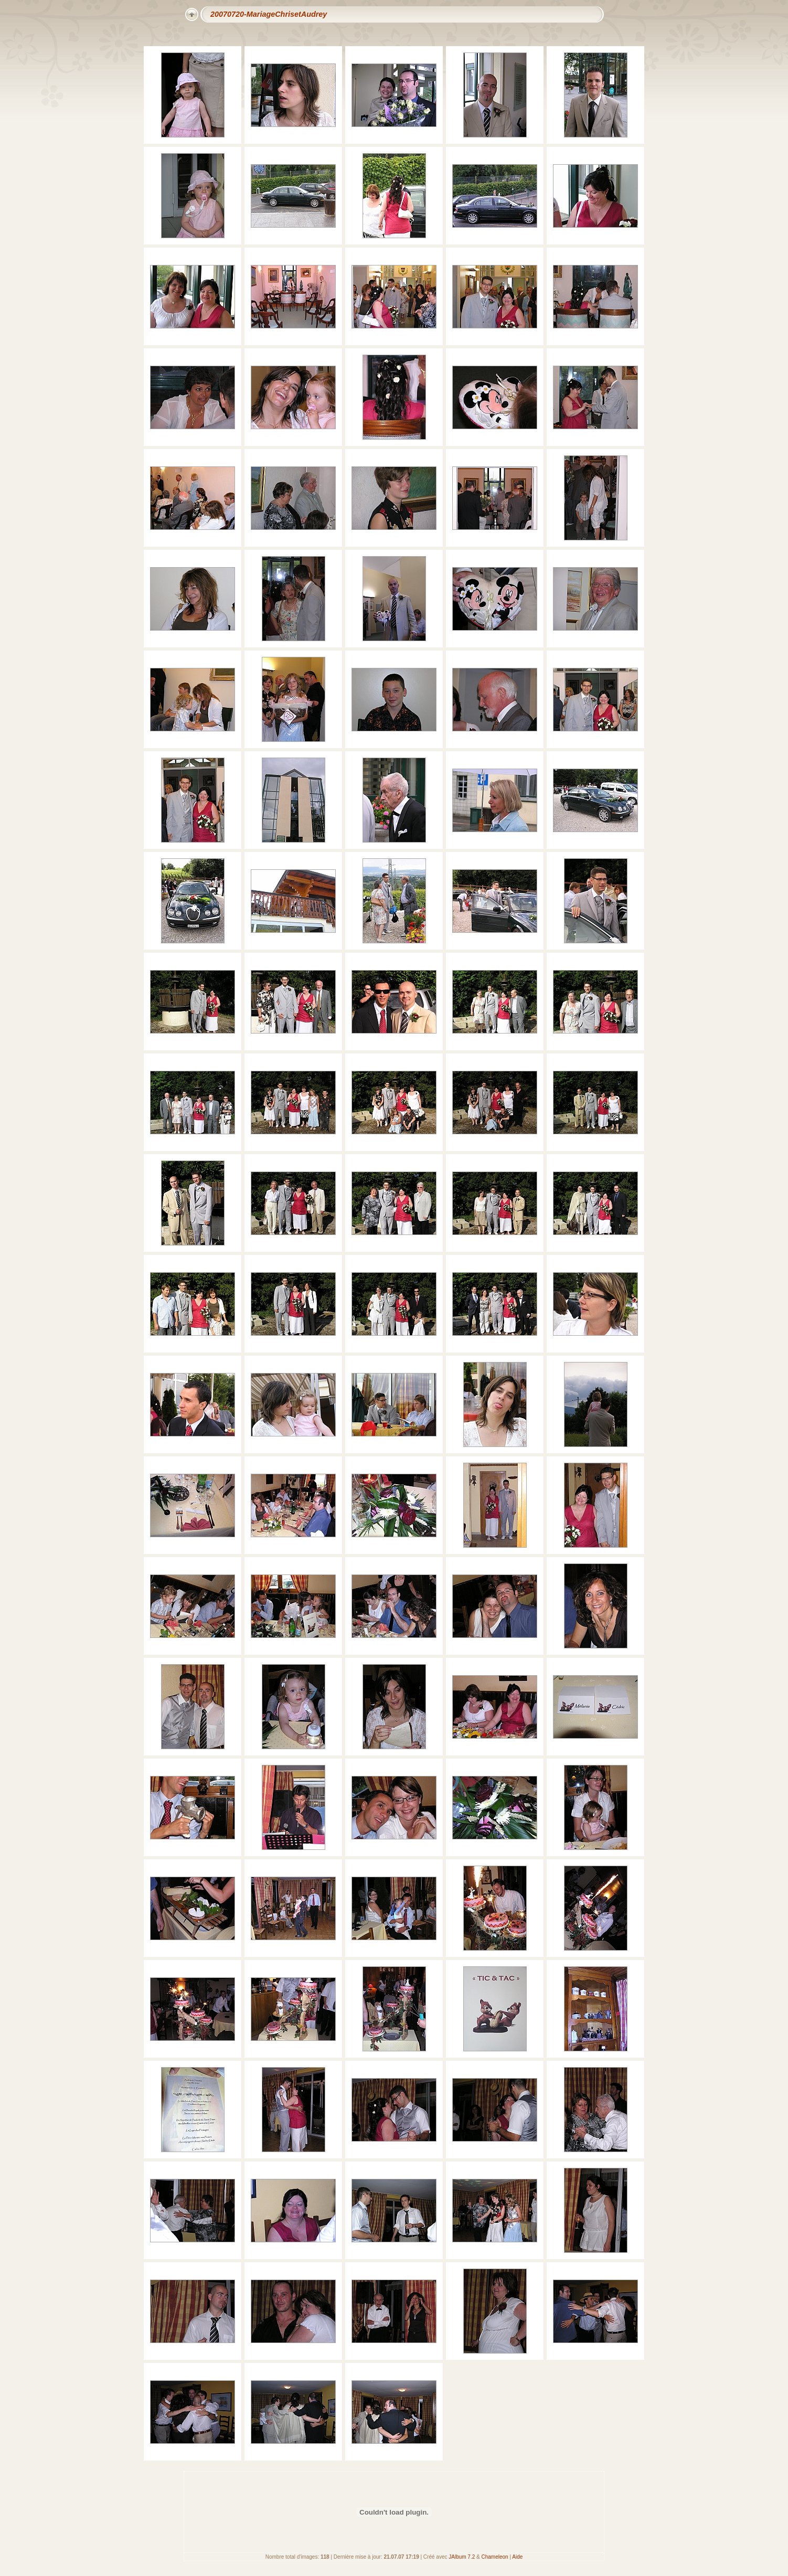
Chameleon (495, 2557)
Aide (517, 2557)
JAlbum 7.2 (462, 2557)
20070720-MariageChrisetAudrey (268, 14)
